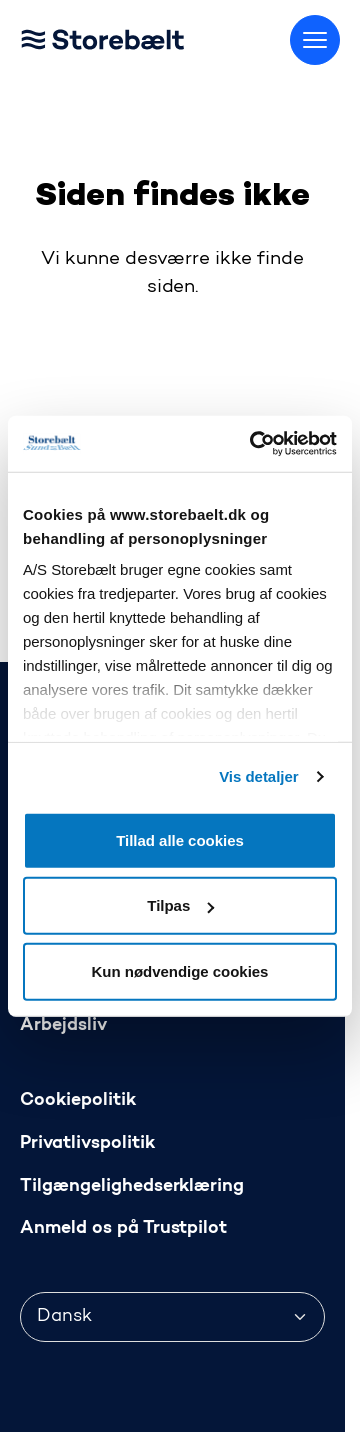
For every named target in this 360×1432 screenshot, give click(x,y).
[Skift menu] (315, 40)
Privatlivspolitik (87, 1143)
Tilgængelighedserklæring (132, 1186)
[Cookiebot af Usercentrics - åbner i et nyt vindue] (254, 444)
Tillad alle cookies (180, 839)
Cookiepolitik (78, 1100)
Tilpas (180, 905)
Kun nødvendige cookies (180, 970)
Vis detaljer (258, 776)
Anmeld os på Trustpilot (123, 1228)
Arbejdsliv (63, 1025)
